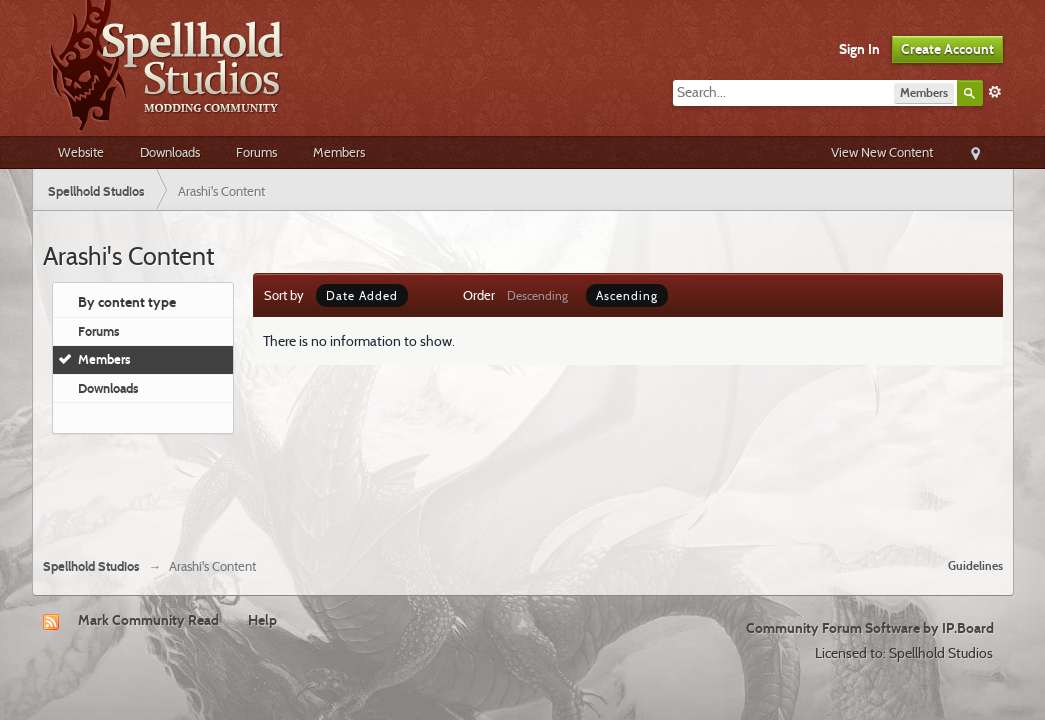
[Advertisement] (523, 488)
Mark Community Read (148, 620)
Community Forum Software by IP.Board (870, 628)
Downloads (170, 152)
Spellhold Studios (91, 566)
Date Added (362, 295)
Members (339, 152)
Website (81, 152)
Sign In (859, 49)
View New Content (882, 152)
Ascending (627, 295)
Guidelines (975, 565)
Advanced (995, 92)
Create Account (947, 49)
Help (262, 620)
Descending (537, 295)
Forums (256, 152)
